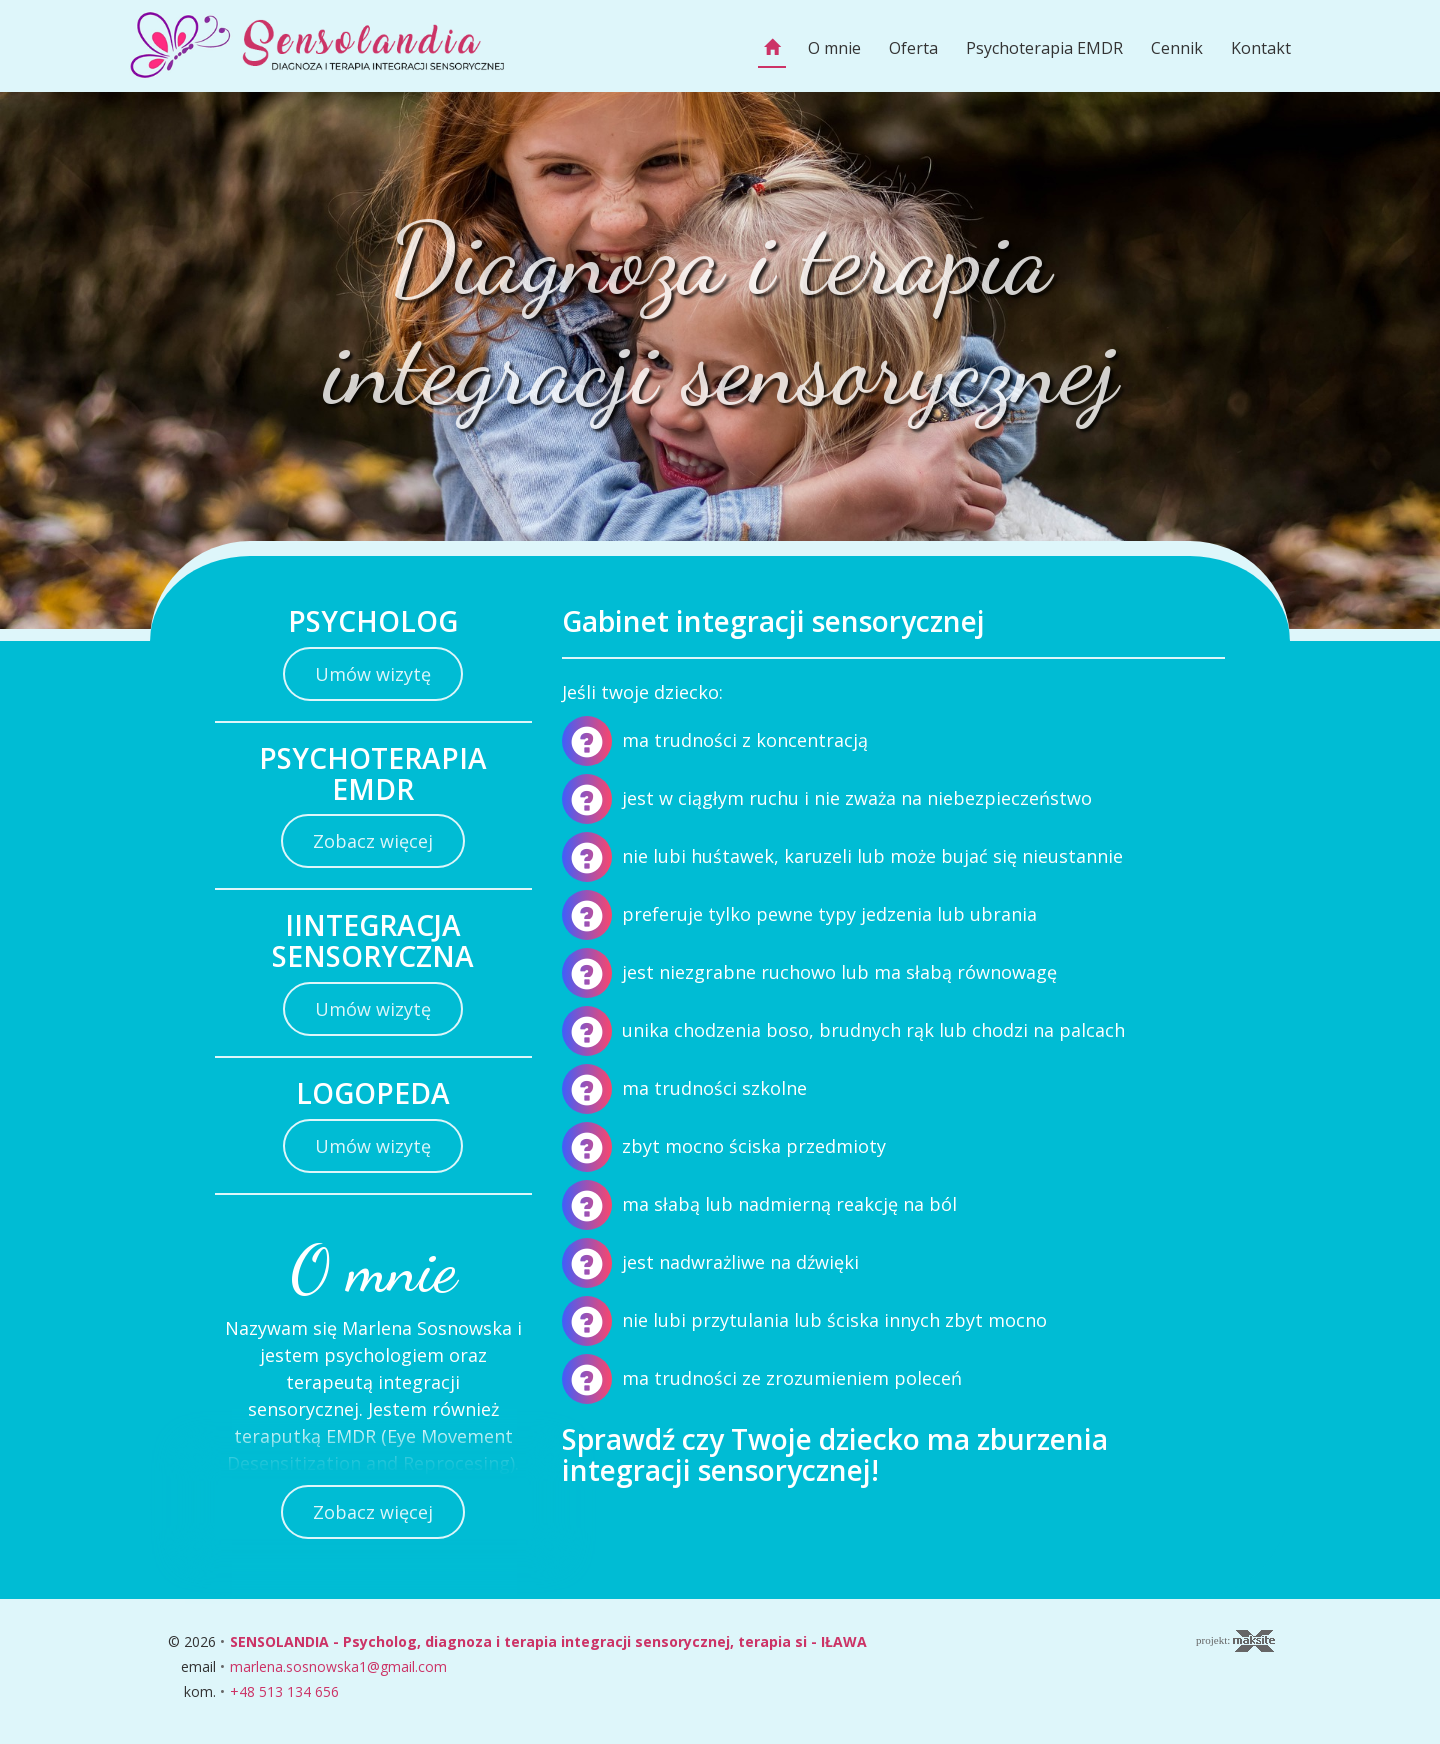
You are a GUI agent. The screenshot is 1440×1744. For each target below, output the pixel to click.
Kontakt (1261, 48)
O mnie (834, 48)
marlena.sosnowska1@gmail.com (338, 1666)
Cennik (1177, 48)
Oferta (913, 48)
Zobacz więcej (373, 841)
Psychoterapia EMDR (1044, 48)
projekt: (1235, 1641)
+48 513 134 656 (284, 1691)
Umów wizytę (373, 674)
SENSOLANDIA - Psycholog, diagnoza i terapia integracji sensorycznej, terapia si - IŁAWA (548, 1641)
